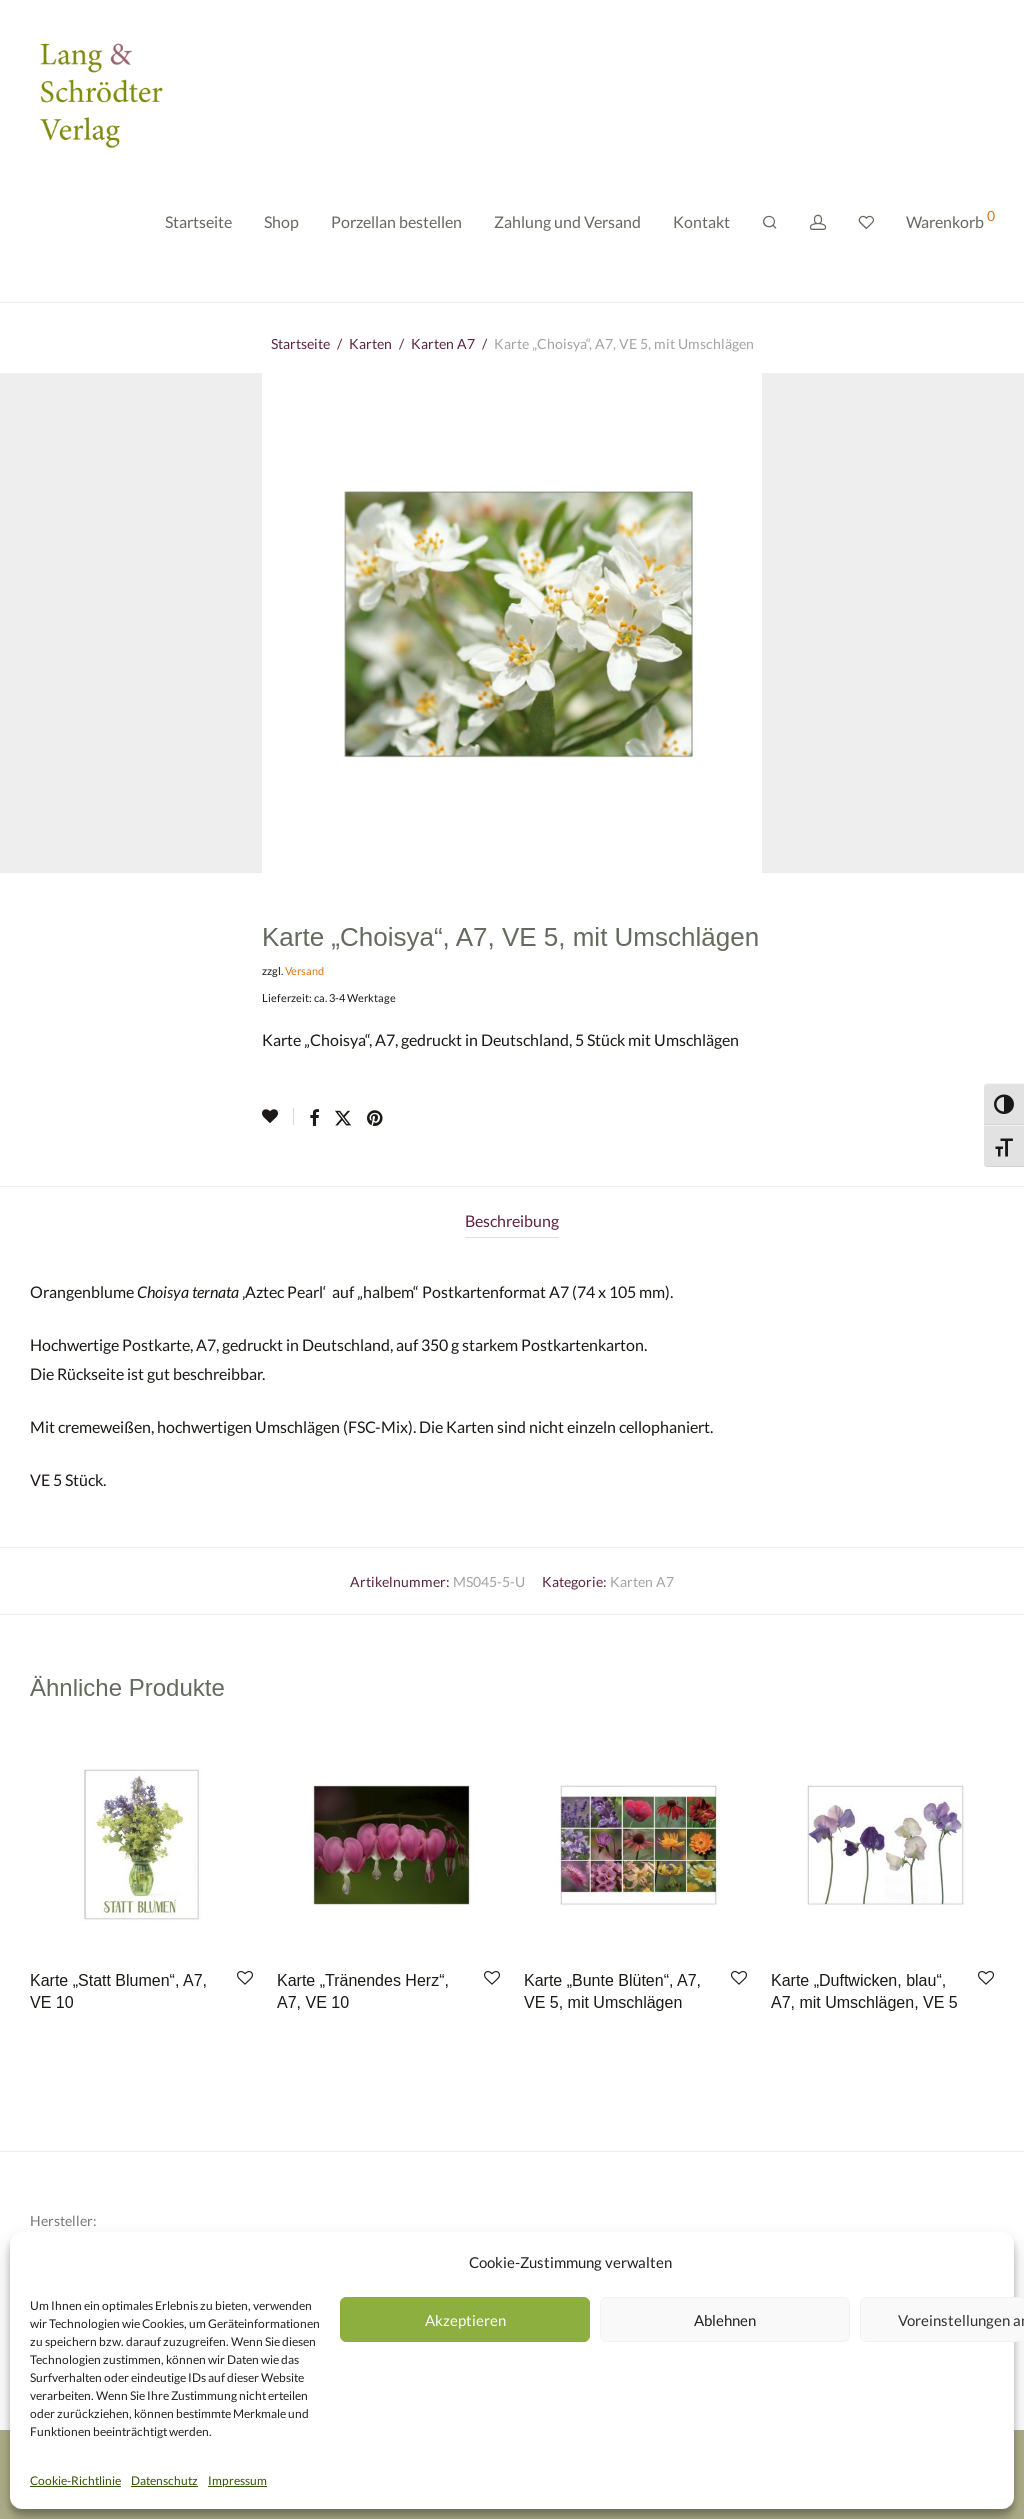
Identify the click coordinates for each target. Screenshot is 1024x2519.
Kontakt (701, 228)
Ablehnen (725, 2320)
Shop (281, 228)
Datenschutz (164, 2480)
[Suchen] (770, 229)
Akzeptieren (465, 2320)
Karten (370, 343)
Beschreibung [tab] (512, 1220)
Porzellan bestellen (396, 228)
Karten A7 (443, 343)
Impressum (237, 2480)
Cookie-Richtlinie (75, 2480)
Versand (304, 970)
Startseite (198, 228)
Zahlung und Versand (567, 228)
